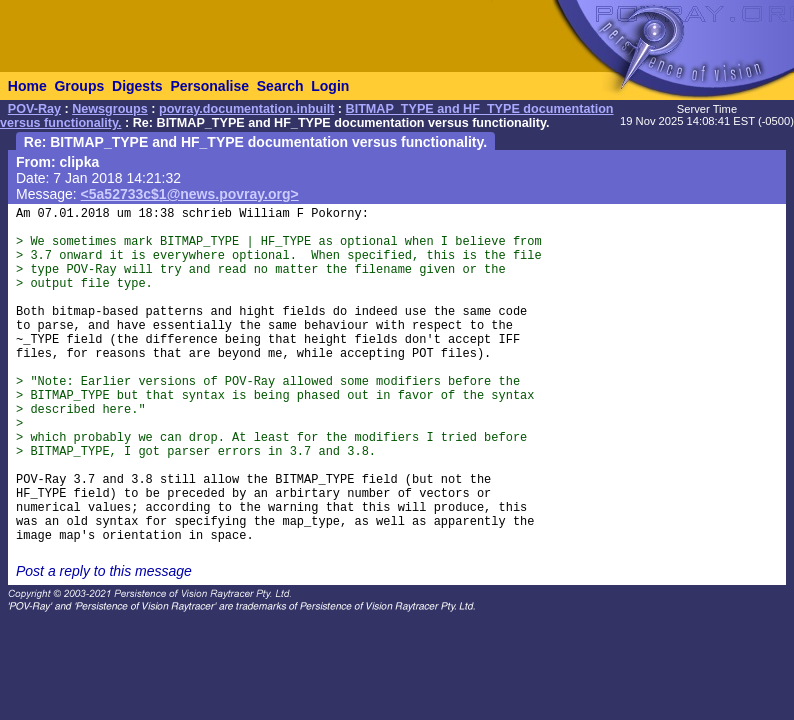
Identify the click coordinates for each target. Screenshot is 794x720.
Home (27, 86)
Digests (137, 86)
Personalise (209, 86)
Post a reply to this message (104, 571)
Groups (79, 86)
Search (280, 86)
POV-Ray (34, 109)
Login (330, 86)
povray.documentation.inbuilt (246, 109)
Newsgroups (110, 109)
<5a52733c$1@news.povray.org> (190, 194)
